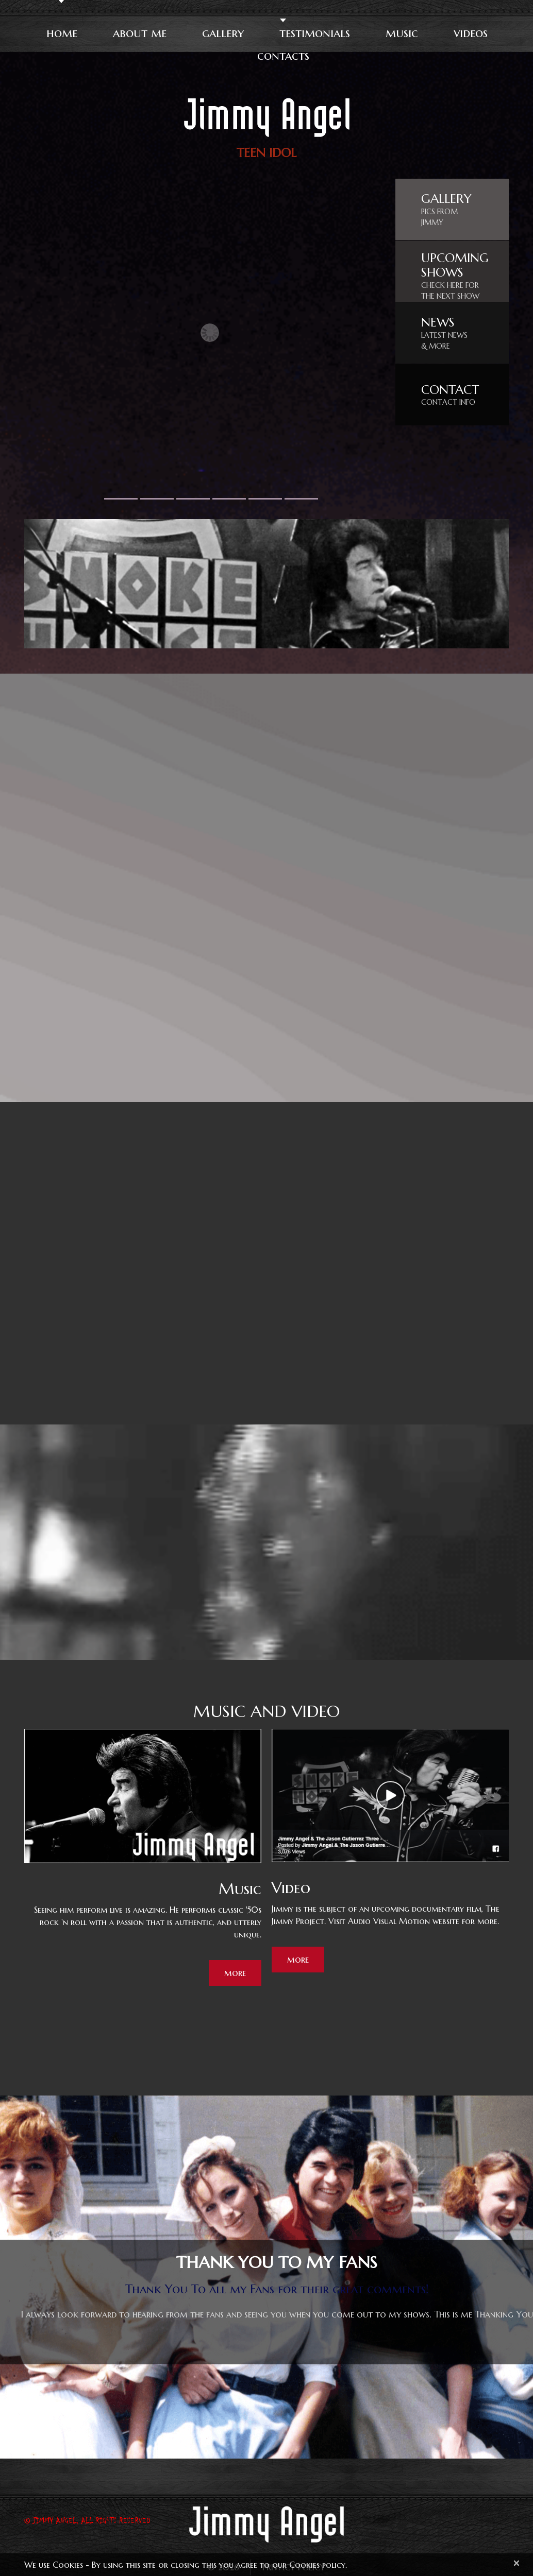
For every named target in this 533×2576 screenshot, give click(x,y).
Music (401, 33)
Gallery (222, 33)
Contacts (283, 56)
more (235, 1973)
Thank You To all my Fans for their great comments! (277, 2289)
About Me (139, 33)
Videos (470, 33)
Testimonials (314, 33)
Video (291, 1888)
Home (61, 33)
